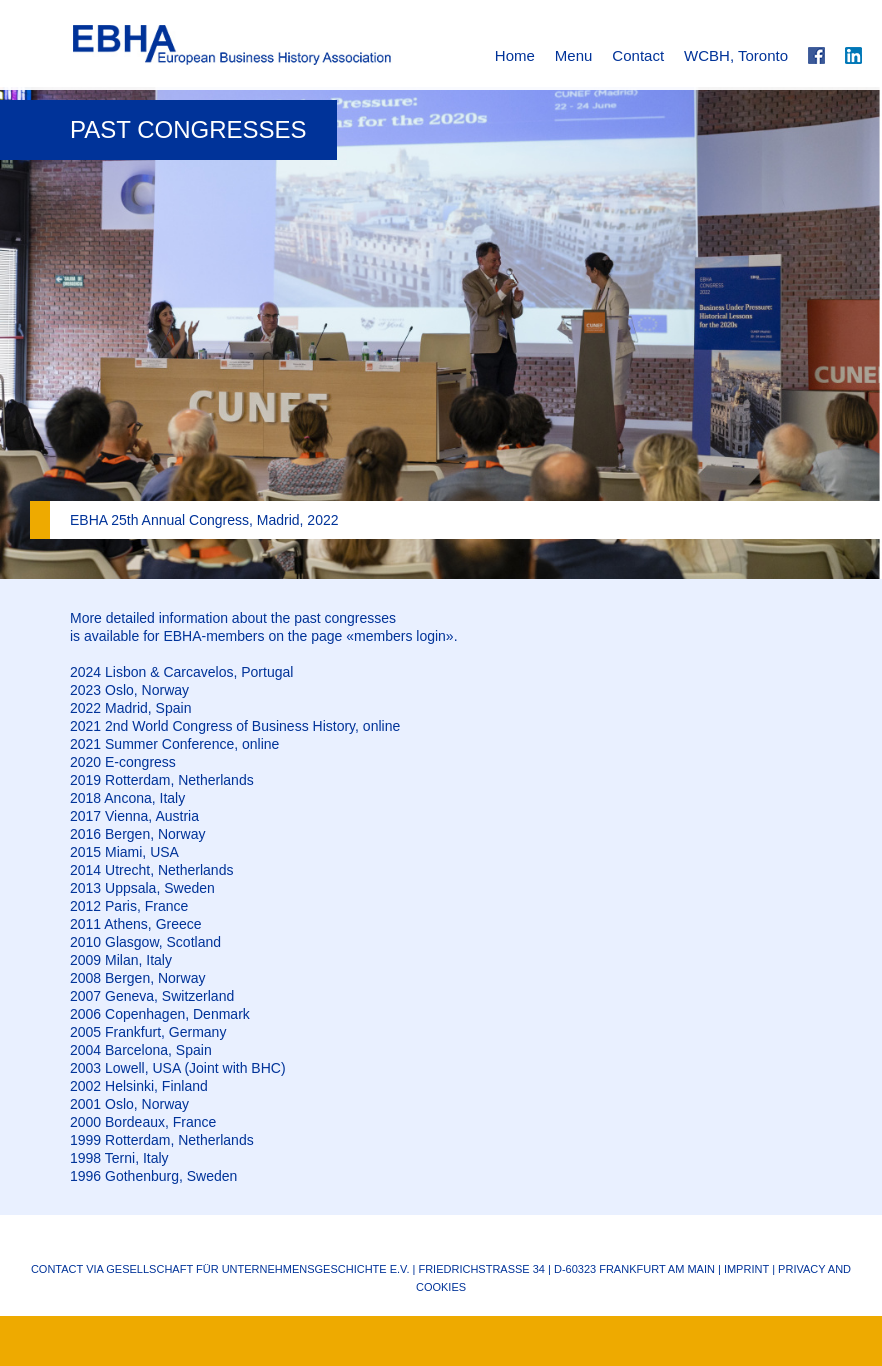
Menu (574, 55)
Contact (638, 55)
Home (515, 55)
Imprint (746, 1269)
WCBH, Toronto (736, 55)
